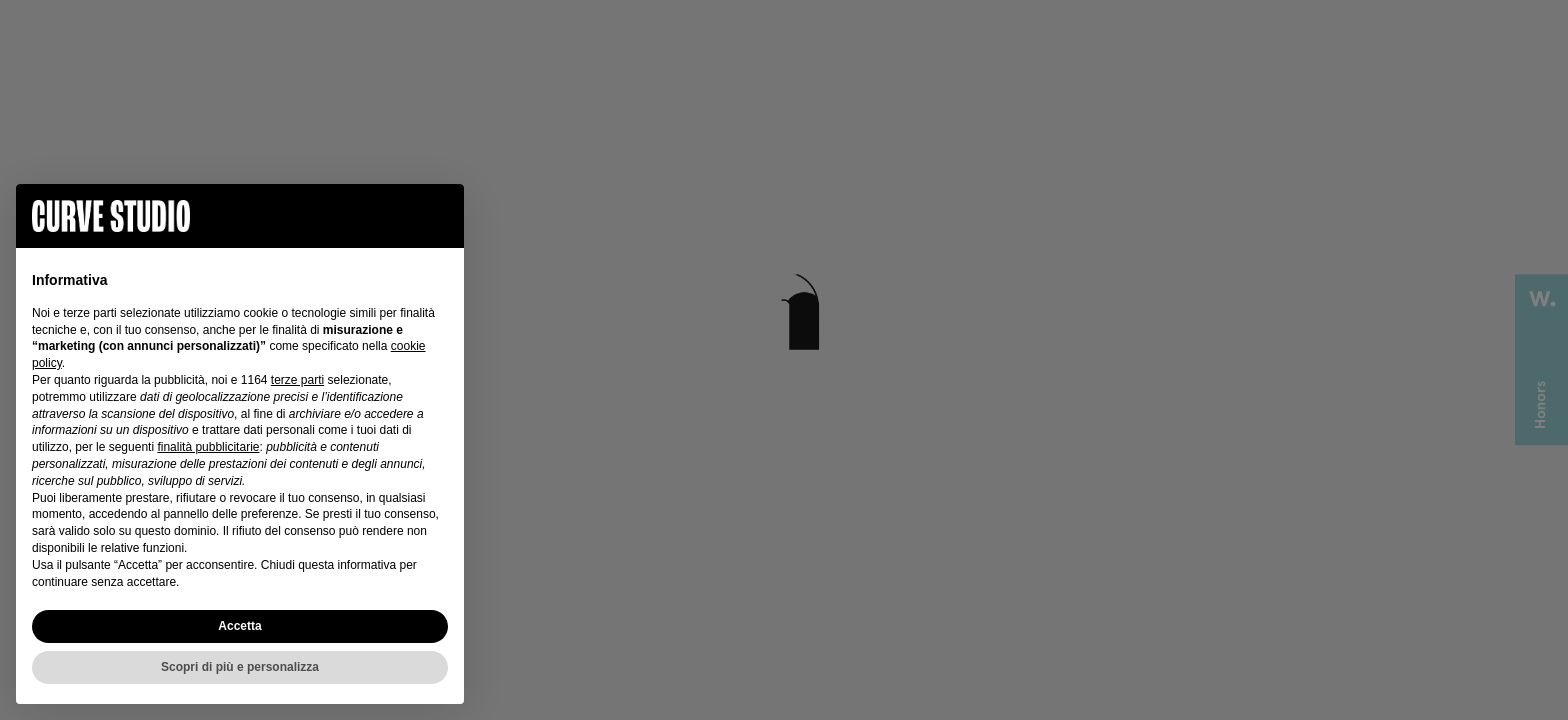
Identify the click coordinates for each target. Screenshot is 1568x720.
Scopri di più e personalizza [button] (240, 667)
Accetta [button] (239, 626)
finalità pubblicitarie (208, 447)
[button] (438, 216)
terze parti (297, 380)
